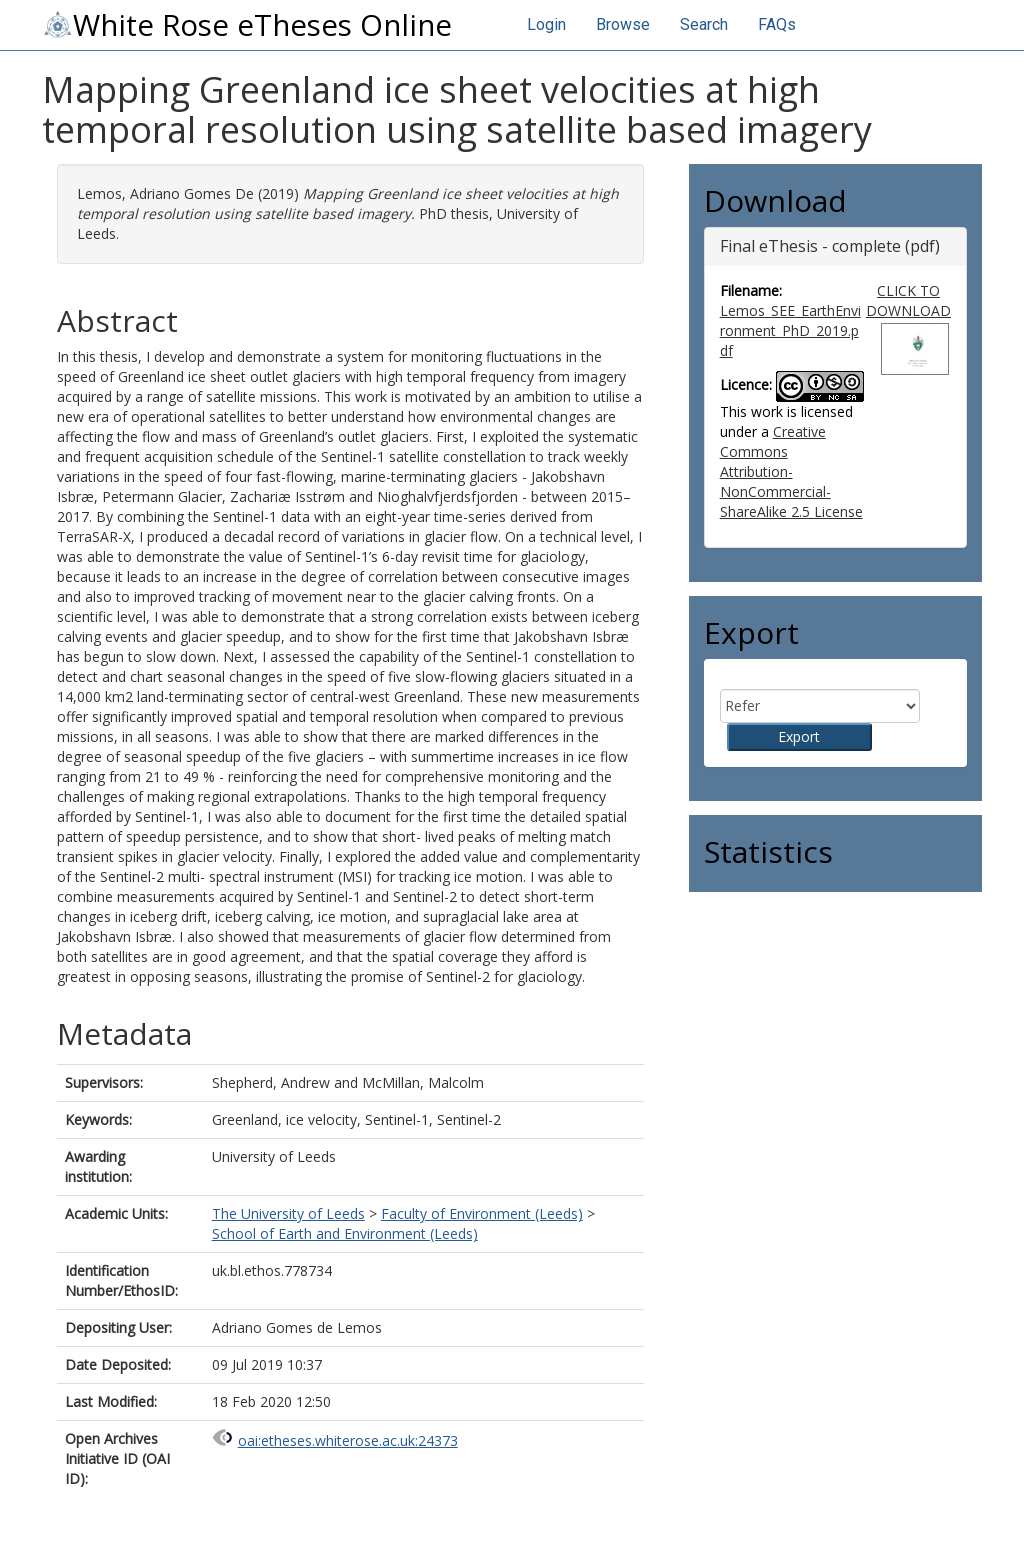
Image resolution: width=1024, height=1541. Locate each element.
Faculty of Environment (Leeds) (482, 1213)
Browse (623, 24)
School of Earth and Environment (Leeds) (345, 1233)
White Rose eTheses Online (247, 25)
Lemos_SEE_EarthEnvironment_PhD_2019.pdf (790, 330)
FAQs (777, 24)
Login (546, 24)
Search (704, 24)
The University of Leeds (288, 1213)
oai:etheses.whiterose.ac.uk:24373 (348, 1440)
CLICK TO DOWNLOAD (908, 300)
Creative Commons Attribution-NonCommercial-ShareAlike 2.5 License (791, 471)
